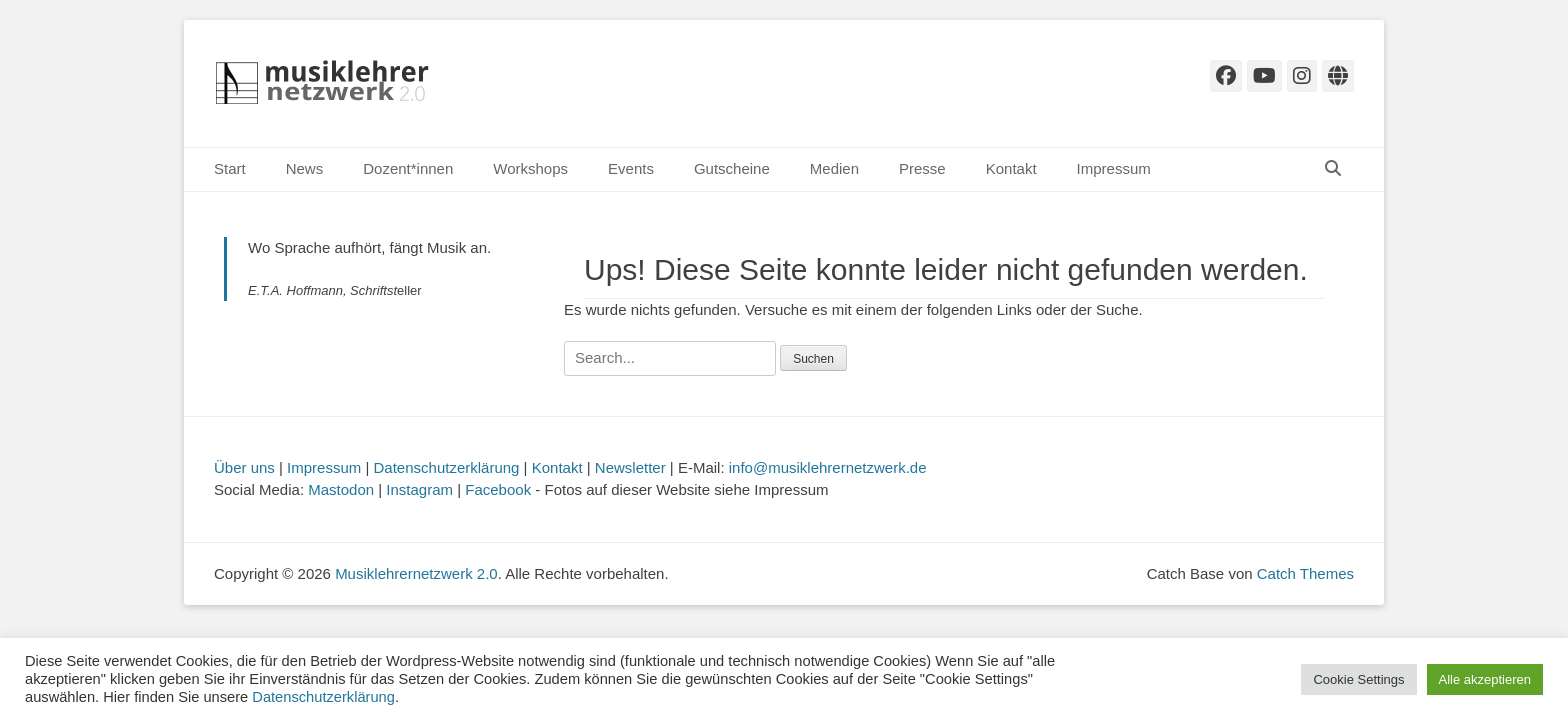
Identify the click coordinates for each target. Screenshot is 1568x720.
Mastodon (341, 489)
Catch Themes (1305, 573)
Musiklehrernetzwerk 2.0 (416, 573)
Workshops (530, 168)
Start (230, 168)
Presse (922, 168)
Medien (834, 168)
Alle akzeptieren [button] (1485, 679)
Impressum (1114, 168)
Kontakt (1011, 168)
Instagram (419, 489)
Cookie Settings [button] (1358, 679)
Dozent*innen (408, 168)
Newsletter (630, 467)
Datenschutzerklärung (447, 467)
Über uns (244, 467)
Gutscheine (732, 168)
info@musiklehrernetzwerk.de (828, 467)
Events (631, 168)
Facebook (498, 489)
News (305, 168)
